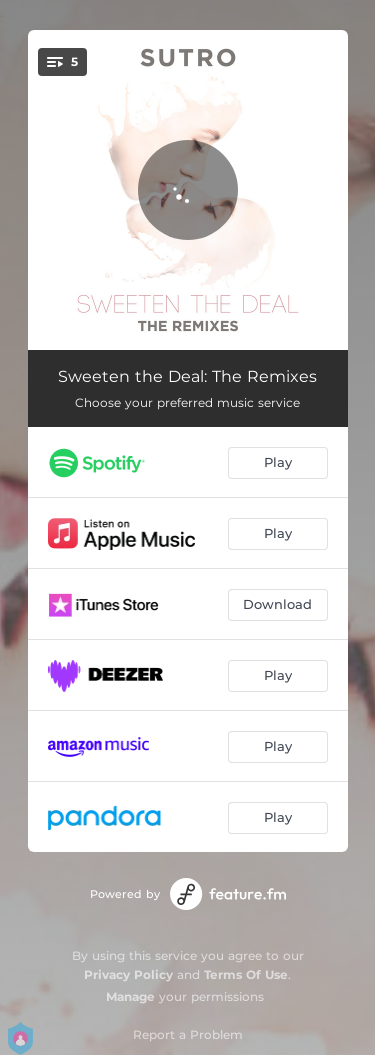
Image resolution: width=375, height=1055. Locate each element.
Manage (130, 996)
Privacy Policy (128, 974)
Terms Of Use (246, 974)
